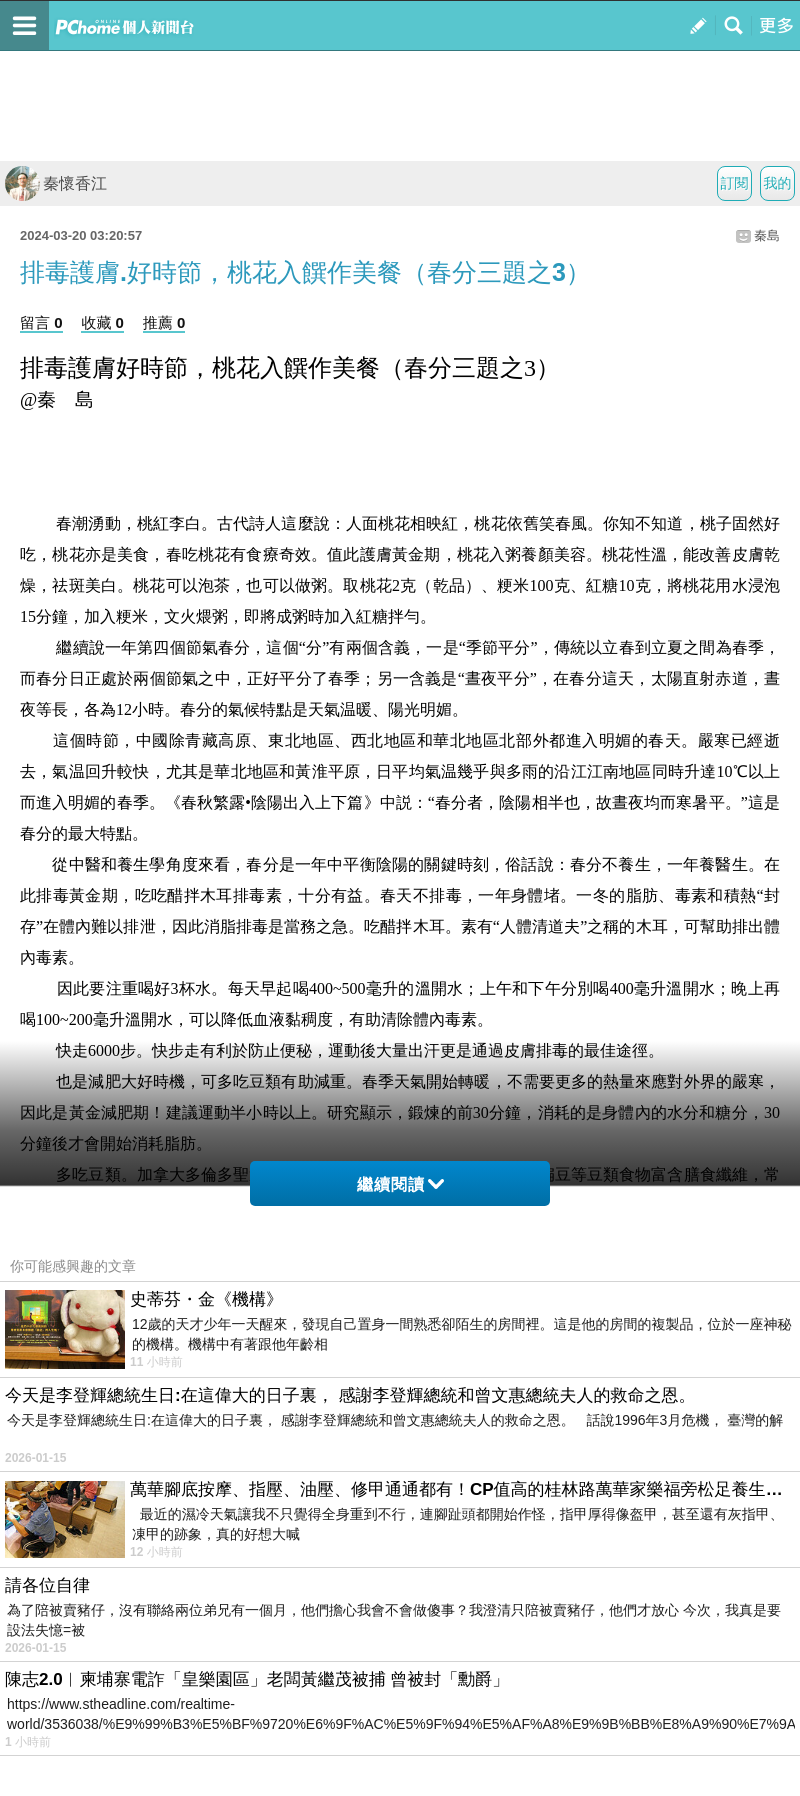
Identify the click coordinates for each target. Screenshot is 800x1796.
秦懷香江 (56, 183)
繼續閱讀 (400, 1184)
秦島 (767, 235)
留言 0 (41, 322)
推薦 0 (164, 322)
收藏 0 (102, 322)
